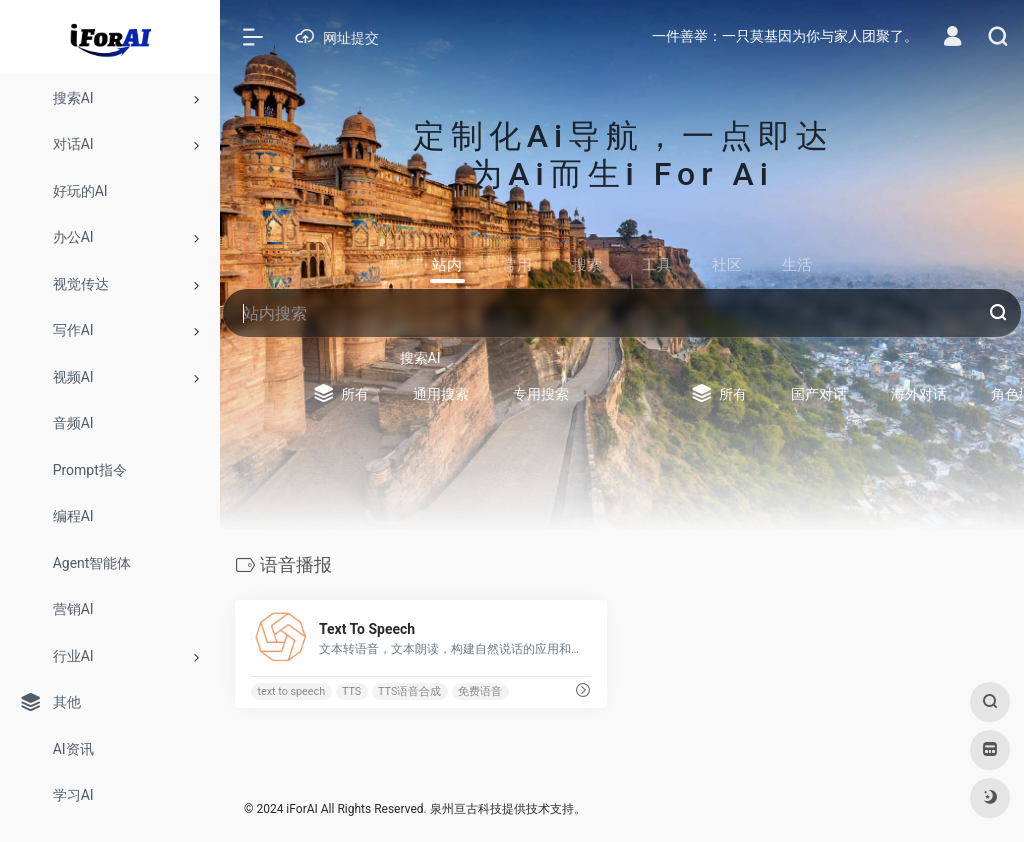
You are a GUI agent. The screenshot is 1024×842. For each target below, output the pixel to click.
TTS (351, 691)
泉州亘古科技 (466, 809)
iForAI (301, 809)
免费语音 (480, 691)
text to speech (291, 691)
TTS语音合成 (409, 691)
